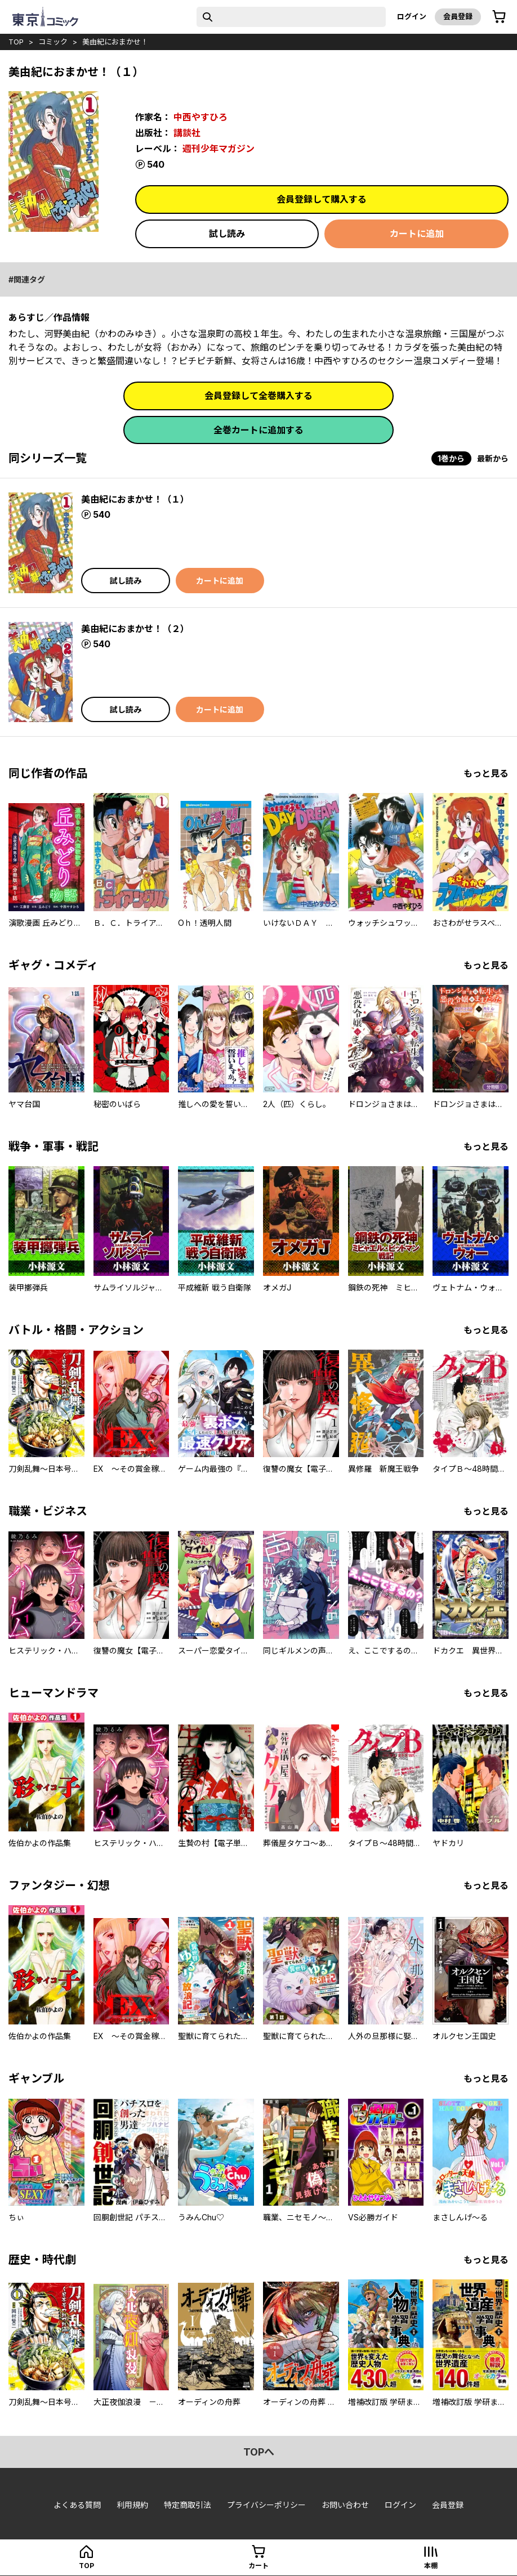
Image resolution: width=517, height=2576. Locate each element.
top (16, 41)
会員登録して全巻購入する (258, 395)
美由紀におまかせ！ (115, 41)
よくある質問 (77, 2505)
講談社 (186, 132)
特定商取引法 (187, 2505)
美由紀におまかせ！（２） (135, 628)
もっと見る (486, 773)
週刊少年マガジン (218, 148)
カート (258, 2565)
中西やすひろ (200, 117)
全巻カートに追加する (258, 430)
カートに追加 (417, 233)
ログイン (411, 16)
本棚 (431, 2565)
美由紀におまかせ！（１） (135, 499)
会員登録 (458, 16)
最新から (493, 458)
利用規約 (132, 2505)
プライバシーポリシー (266, 2505)
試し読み (227, 233)
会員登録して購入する (322, 199)
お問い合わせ (345, 2505)
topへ (258, 2452)
